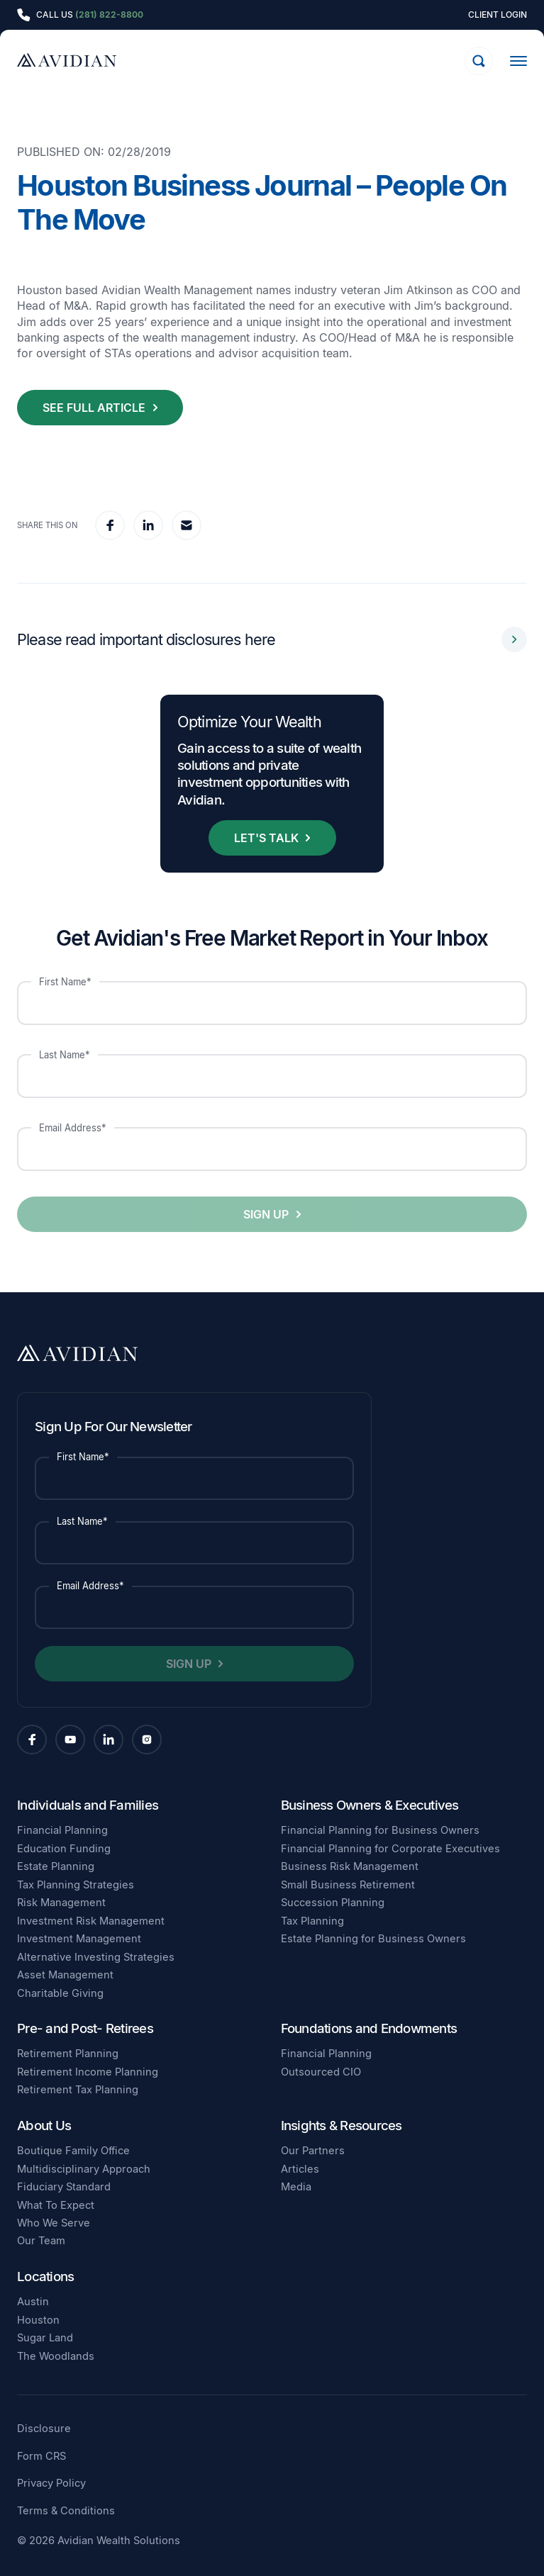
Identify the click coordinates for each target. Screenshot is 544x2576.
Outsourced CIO (321, 2072)
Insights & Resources (341, 2125)
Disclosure (44, 2429)
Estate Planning (55, 1866)
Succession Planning (332, 1902)
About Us (44, 2125)
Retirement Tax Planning (77, 2089)
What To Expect (55, 2205)
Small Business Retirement (348, 1884)
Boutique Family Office (73, 2150)
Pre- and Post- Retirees (85, 2028)
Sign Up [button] (266, 1214)
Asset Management (65, 1975)
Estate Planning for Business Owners (373, 1938)
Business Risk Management (349, 1866)
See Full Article (94, 408)
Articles (300, 2169)
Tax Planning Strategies (75, 1884)
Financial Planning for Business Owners (380, 1830)
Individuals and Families (87, 1805)
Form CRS (41, 2456)
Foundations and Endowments (369, 2028)
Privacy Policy (51, 2483)
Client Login (497, 15)
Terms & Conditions (66, 2511)
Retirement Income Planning (87, 2072)
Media (296, 2186)
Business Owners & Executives (370, 1805)
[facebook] (110, 525)
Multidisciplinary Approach (83, 2169)
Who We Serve (53, 2223)
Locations (45, 2276)
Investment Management (79, 1938)
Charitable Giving (60, 1993)
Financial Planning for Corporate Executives (390, 1848)
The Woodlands (55, 2356)
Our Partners (313, 2150)
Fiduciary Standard (64, 2186)
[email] (186, 525)
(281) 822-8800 (109, 14)
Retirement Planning (67, 2053)
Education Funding (64, 1848)
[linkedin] (148, 525)
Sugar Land (45, 2337)
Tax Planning (312, 1921)
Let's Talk (266, 838)
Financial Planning (62, 1830)
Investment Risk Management (91, 1921)
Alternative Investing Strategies (95, 1957)
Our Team (41, 2240)
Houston (38, 2320)
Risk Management (61, 1902)
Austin (33, 2301)
